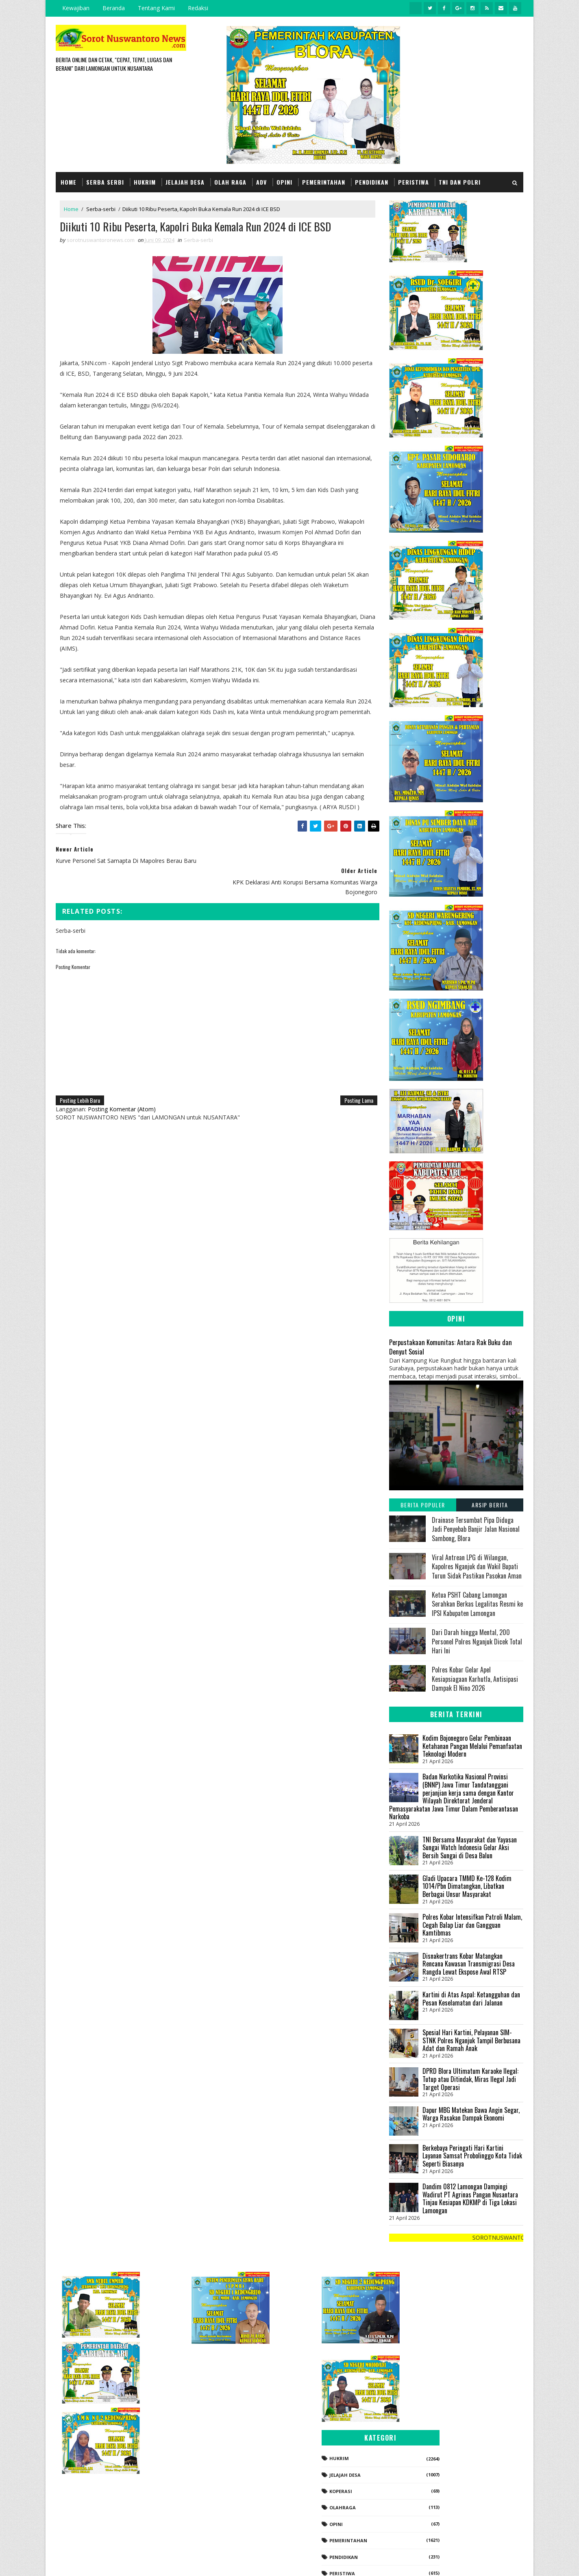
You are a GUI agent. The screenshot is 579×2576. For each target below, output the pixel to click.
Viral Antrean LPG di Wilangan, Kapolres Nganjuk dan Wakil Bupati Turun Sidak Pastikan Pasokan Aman (477, 1566)
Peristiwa (413, 181)
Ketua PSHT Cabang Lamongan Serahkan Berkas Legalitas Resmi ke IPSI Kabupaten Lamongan (477, 1604)
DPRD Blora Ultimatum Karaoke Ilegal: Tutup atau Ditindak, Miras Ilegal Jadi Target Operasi (470, 2079)
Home (68, 181)
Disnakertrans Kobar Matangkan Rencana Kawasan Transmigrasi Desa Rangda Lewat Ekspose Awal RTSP (468, 1963)
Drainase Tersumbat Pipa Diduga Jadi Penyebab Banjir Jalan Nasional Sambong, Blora (476, 1529)
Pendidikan (371, 181)
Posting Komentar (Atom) (122, 1098)
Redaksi (198, 8)
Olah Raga (230, 181)
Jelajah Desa (185, 181)
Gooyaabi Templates (170, 2561)
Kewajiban (75, 8)
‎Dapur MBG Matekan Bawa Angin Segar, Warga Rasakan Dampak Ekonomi (471, 2114)
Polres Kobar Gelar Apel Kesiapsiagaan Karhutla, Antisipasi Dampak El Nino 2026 (475, 1679)
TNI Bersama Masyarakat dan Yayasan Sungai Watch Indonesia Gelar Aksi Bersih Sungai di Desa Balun (469, 1847)
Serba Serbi (105, 181)
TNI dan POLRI (460, 181)
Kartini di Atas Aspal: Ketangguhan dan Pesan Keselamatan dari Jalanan (471, 1998)
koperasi (429, 2407)
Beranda (113, 8)
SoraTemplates (97, 2561)
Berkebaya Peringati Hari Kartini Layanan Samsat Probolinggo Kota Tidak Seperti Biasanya (472, 2155)
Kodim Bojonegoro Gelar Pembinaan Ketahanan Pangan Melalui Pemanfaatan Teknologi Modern (472, 1745)
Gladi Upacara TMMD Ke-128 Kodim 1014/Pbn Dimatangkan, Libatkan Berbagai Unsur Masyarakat (467, 1886)
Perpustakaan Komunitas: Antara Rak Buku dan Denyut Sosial (450, 1346)
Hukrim (145, 181)
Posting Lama (353, 1089)
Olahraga (431, 2424)
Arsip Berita (490, 1504)
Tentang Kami (156, 8)
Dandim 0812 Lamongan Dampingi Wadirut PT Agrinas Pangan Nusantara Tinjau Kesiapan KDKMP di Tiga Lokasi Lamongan (470, 2198)
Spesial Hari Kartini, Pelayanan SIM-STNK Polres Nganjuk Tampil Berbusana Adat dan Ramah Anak (471, 2040)
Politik (427, 2506)
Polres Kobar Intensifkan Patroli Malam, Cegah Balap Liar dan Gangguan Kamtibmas (472, 1925)
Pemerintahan (323, 181)
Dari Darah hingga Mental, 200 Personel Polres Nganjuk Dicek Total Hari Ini (477, 1641)
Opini (284, 181)
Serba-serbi (100, 208)
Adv (261, 181)
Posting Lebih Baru (80, 1089)
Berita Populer (423, 1504)
